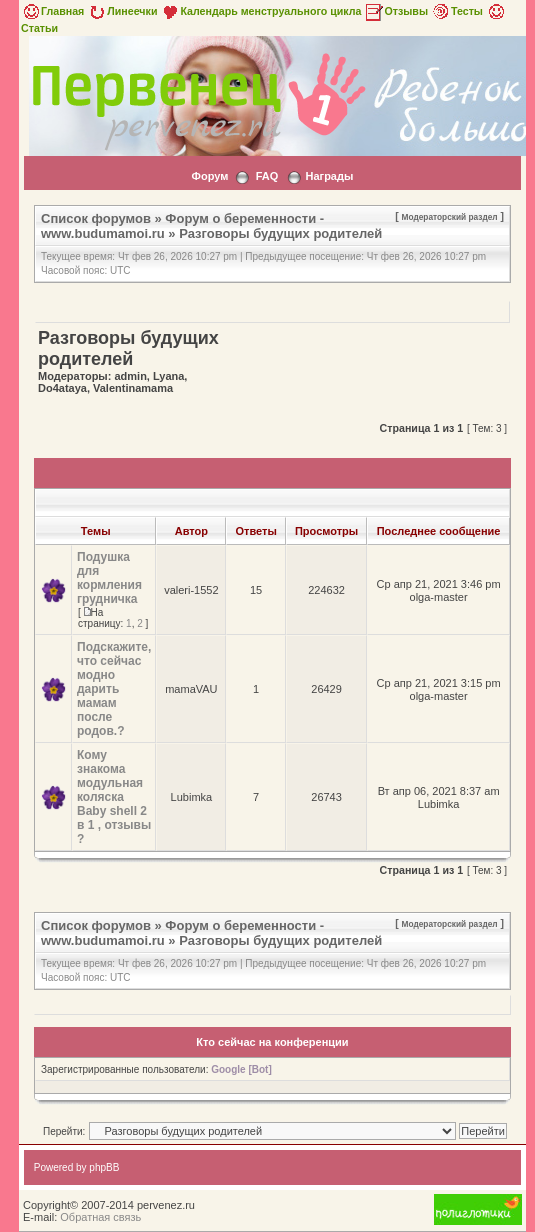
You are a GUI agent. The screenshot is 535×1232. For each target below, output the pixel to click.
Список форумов (96, 218)
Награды (329, 176)
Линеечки (122, 11)
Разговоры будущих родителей (280, 233)
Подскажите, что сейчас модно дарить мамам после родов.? (114, 689)
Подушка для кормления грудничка (109, 578)
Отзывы (396, 11)
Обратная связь (100, 1217)
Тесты (457, 11)
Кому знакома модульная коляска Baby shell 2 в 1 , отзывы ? (114, 797)
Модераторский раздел (450, 217)
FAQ (267, 176)
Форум (210, 176)
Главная (52, 11)
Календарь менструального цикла (260, 11)
